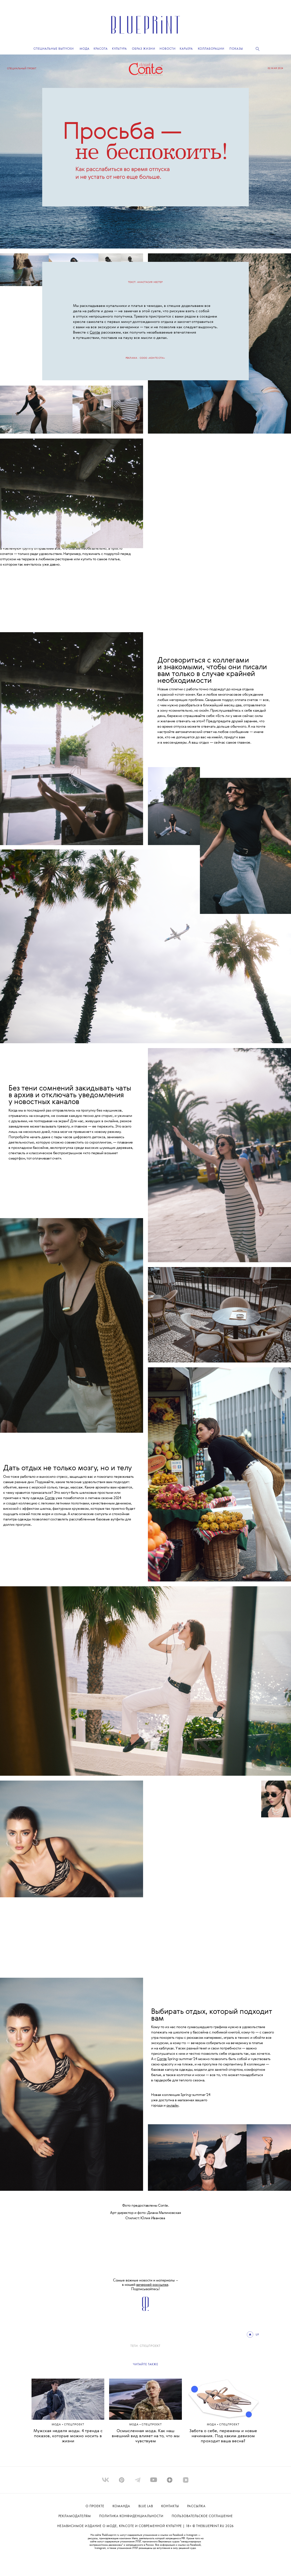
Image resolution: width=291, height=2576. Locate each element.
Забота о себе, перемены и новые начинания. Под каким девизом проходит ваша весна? (223, 2436)
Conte (95, 332)
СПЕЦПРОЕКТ (150, 2346)
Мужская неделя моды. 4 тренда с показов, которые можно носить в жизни (68, 2436)
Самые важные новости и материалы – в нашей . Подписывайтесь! (145, 2284)
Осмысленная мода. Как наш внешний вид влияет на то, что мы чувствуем (145, 2436)
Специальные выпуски (53, 48)
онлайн (172, 2105)
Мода (57, 2424)
